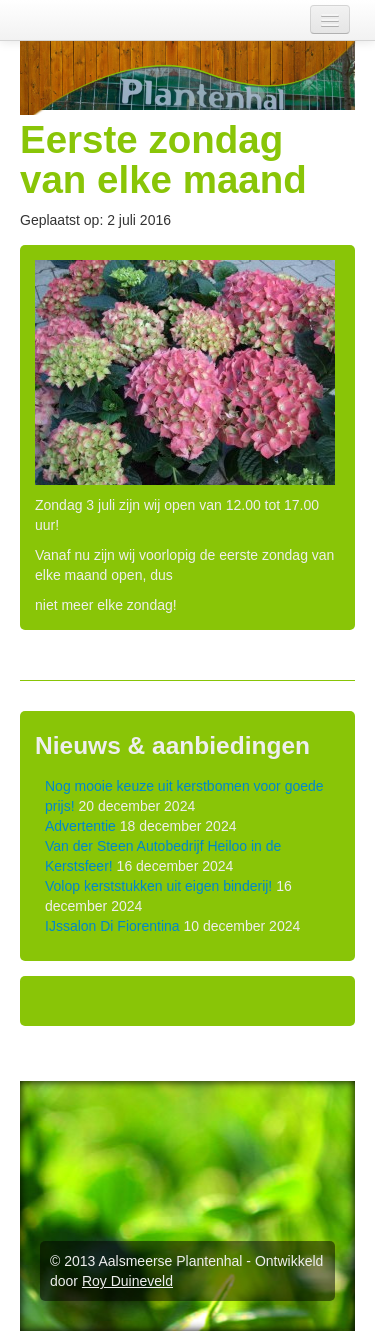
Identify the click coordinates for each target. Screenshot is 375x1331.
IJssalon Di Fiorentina (112, 926)
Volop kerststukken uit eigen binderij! (158, 886)
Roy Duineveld (127, 1281)
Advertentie (80, 826)
